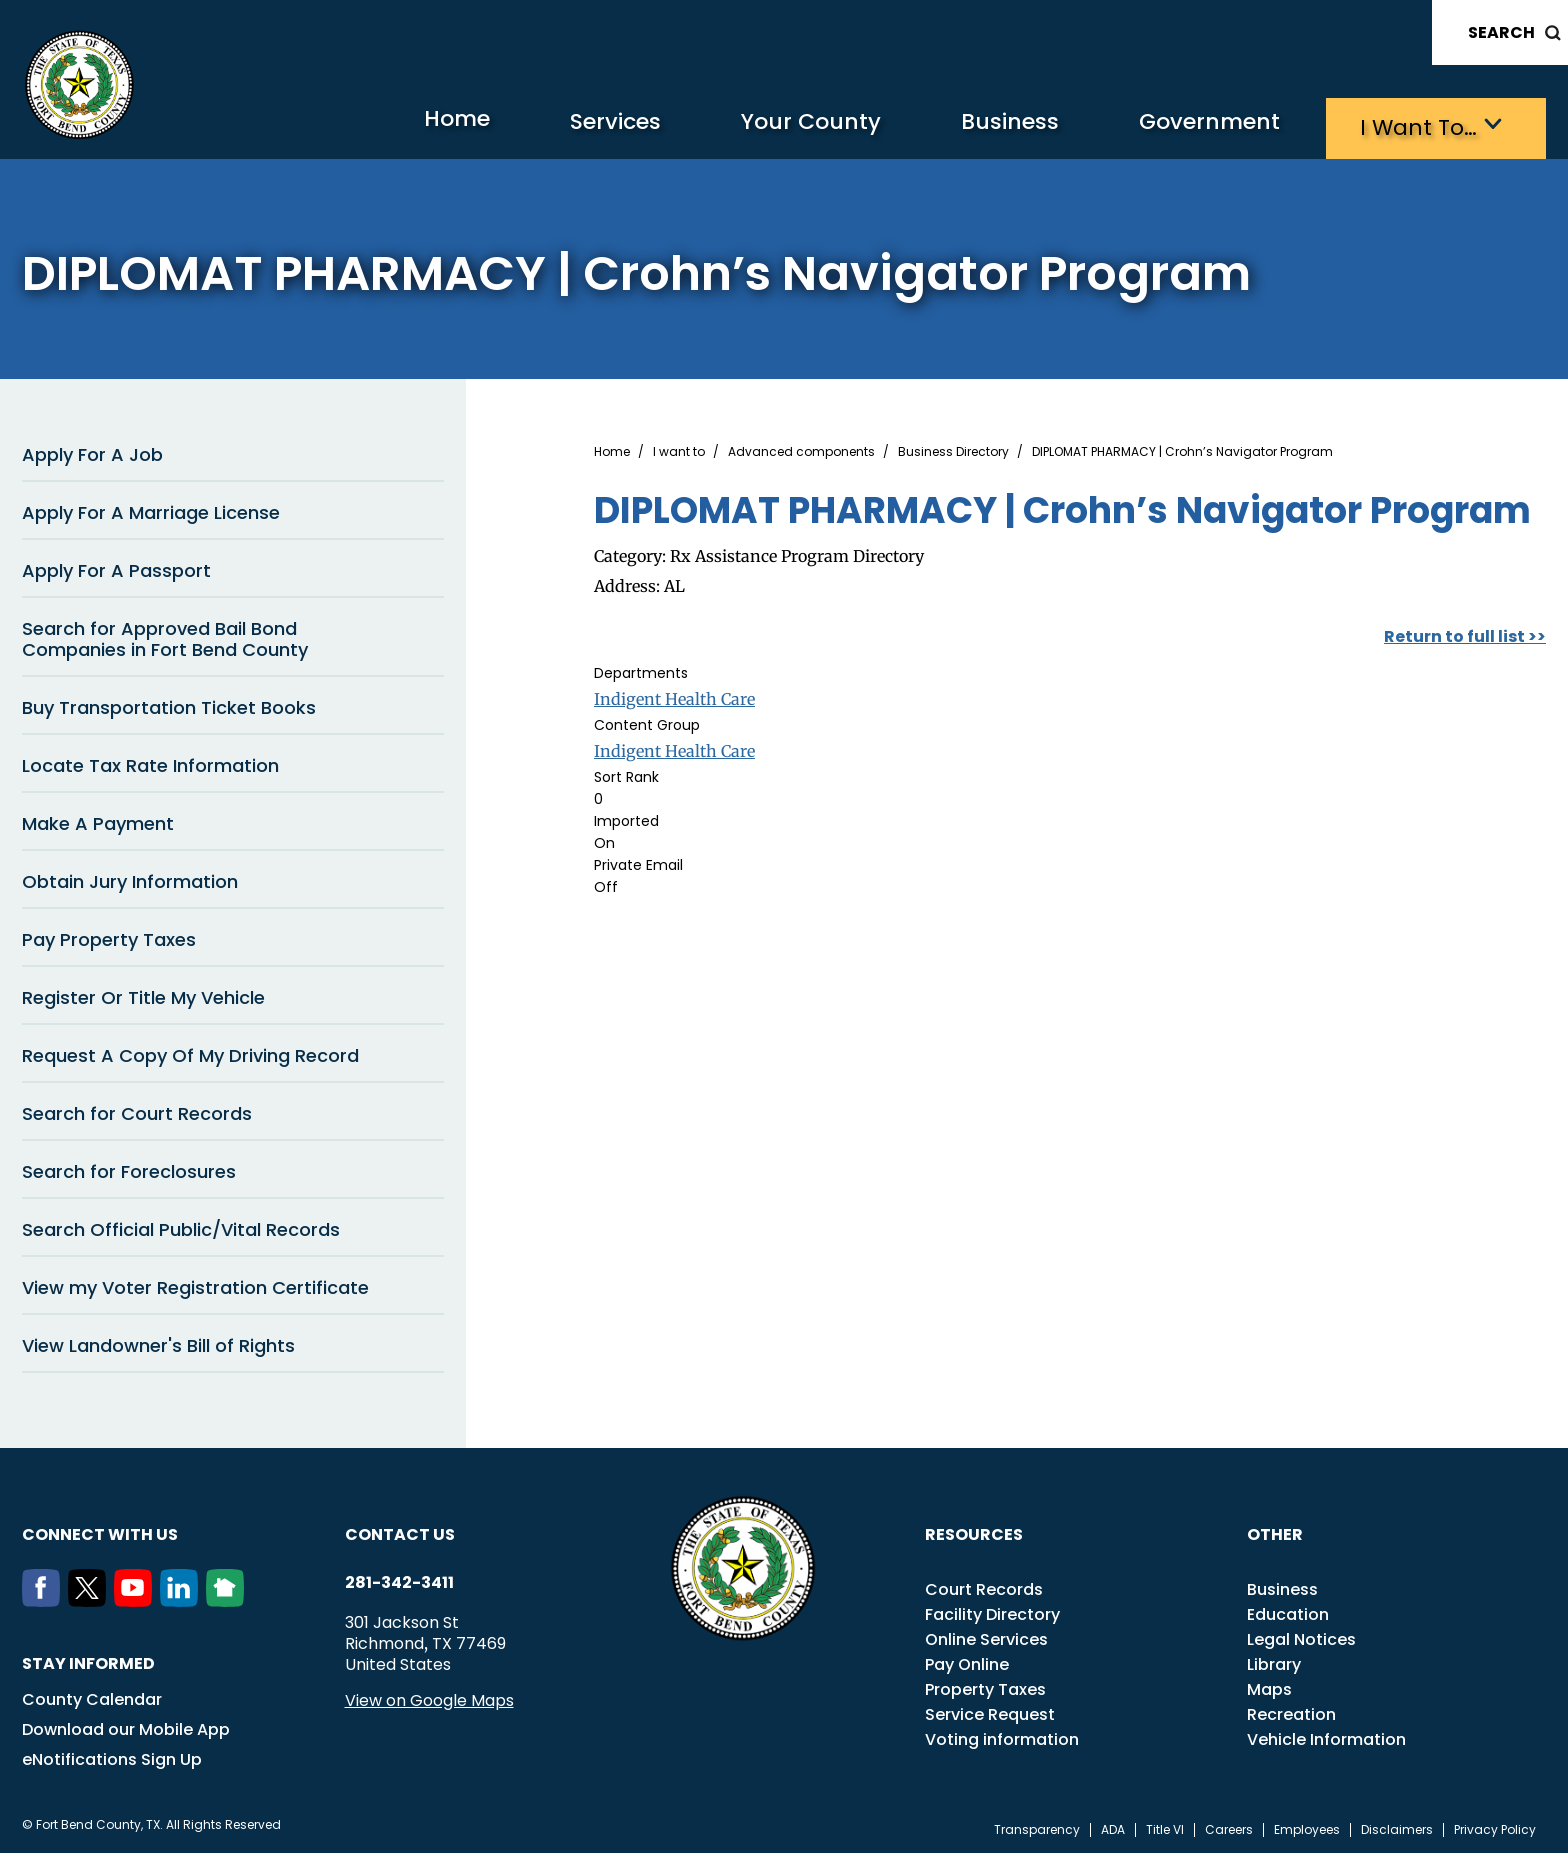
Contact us (400, 1531)
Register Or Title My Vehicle (143, 994)
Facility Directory (992, 1611)
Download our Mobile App (126, 1726)
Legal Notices (1301, 1636)
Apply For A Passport (116, 567)
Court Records (984, 1586)
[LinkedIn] (183, 1598)
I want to (679, 449)
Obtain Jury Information (130, 878)
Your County (757, 125)
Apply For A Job (92, 451)
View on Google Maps (429, 1697)
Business (972, 125)
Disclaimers (1397, 1827)
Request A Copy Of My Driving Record (190, 1052)
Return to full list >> (1465, 633)
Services (546, 125)
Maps (1269, 1686)
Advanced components (801, 449)
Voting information (1002, 1736)
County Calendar (92, 1696)
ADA (1113, 1827)
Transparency (1037, 1827)
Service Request (990, 1711)
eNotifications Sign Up (112, 1756)
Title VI (1165, 1827)
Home (375, 124)
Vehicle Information (1326, 1736)
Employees (1307, 1827)
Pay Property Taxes (109, 936)
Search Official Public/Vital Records (181, 1226)
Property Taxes (985, 1686)
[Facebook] (45, 1598)
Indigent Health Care (674, 696)
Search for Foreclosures (129, 1168)
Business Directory (953, 449)
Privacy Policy (1495, 1827)
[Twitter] (91, 1598)
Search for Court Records (137, 1110)
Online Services (986, 1636)
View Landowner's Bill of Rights (158, 1342)
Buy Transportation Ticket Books (169, 704)
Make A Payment (98, 820)
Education (1288, 1611)
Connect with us (100, 1531)
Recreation (1291, 1711)
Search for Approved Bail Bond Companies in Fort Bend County (165, 636)
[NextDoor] (229, 1598)
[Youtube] (137, 1598)
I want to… (1411, 125)
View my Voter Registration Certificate (195, 1284)
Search (1501, 32)
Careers (1229, 1827)
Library (1274, 1661)
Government (1187, 125)
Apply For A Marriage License (151, 509)
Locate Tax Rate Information (150, 762)
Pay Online (967, 1661)
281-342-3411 (399, 1580)
